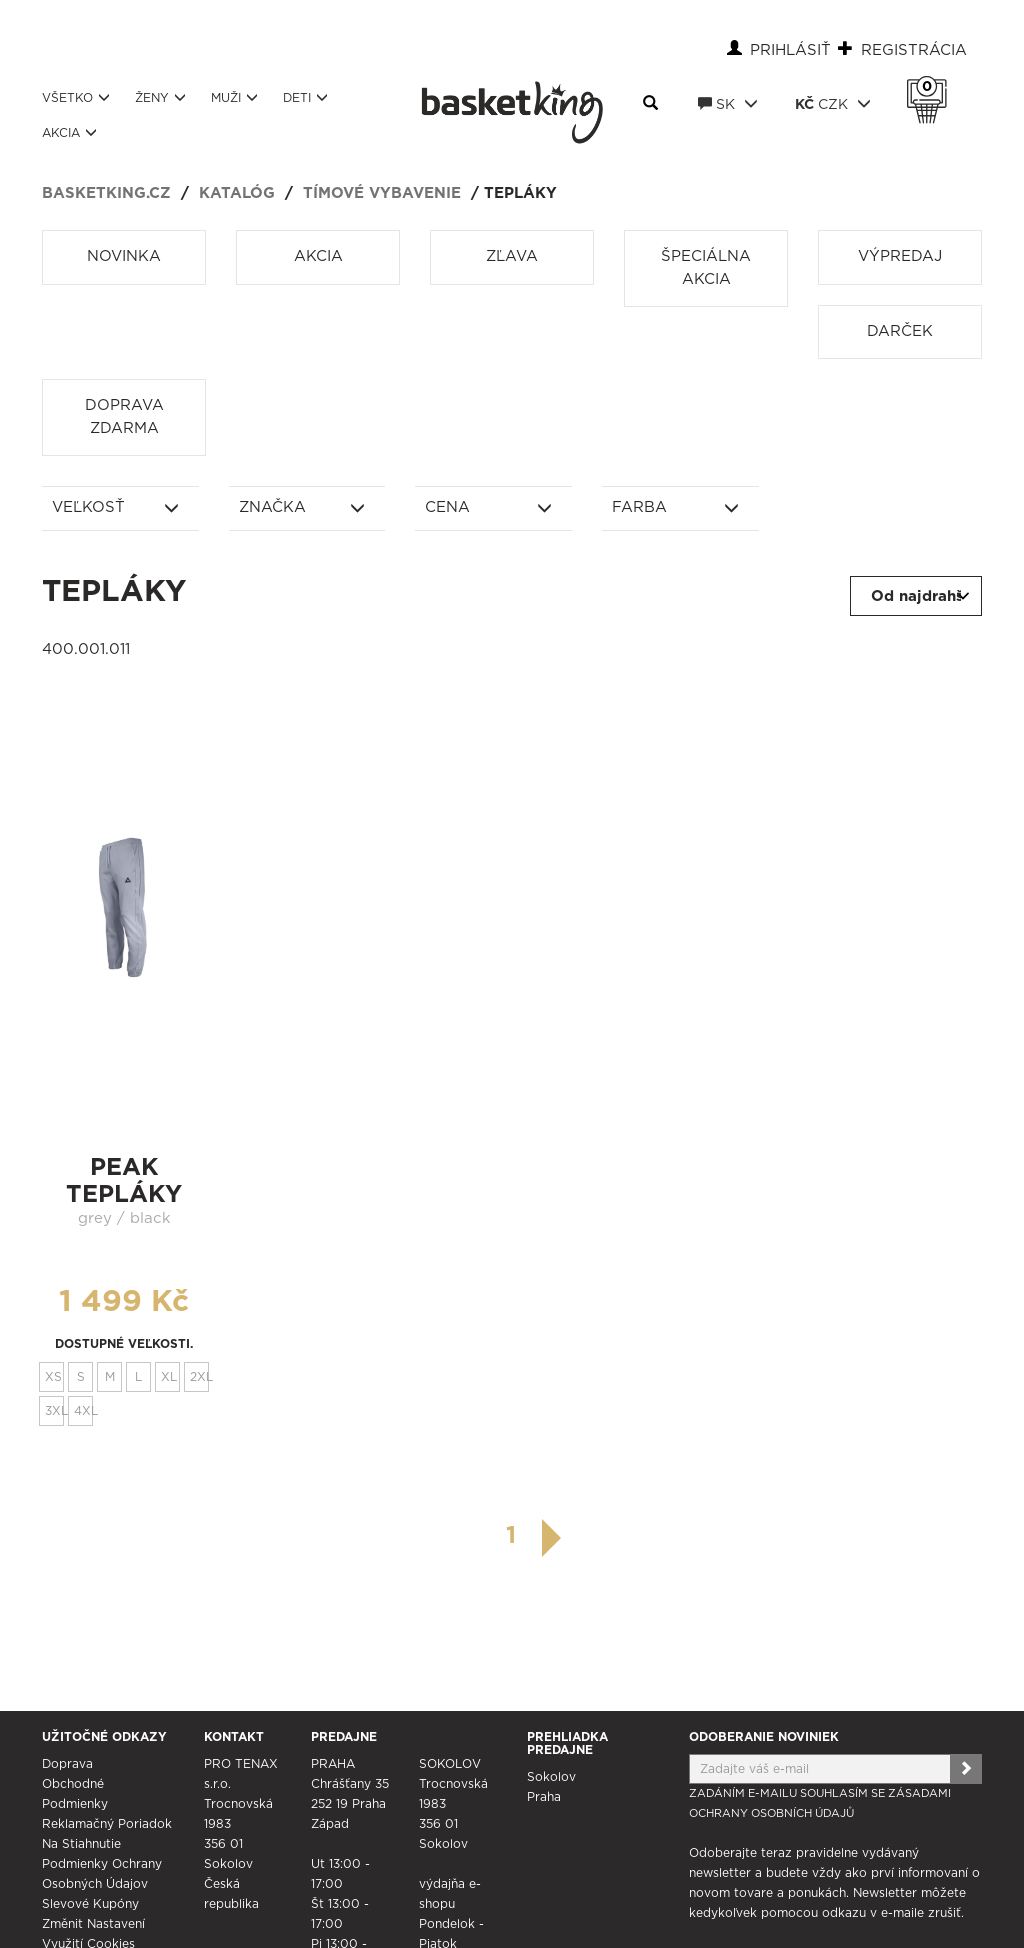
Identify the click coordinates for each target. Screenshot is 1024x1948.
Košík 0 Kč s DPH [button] (932, 87)
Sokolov (551, 1777)
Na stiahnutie (81, 1844)
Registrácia (914, 50)
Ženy (160, 97)
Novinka (124, 256)
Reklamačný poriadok (107, 1824)
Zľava (512, 256)
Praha (544, 1797)
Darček (900, 331)
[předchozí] (471, 1536)
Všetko (76, 97)
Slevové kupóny (90, 1904)
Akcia (69, 132)
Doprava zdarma (124, 417)
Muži (234, 97)
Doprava (67, 1764)
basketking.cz (106, 193)
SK (728, 104)
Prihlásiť (790, 50)
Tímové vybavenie (382, 193)
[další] (552, 1538)
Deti (305, 97)
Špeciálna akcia (706, 268)
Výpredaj (900, 256)
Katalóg (237, 193)
